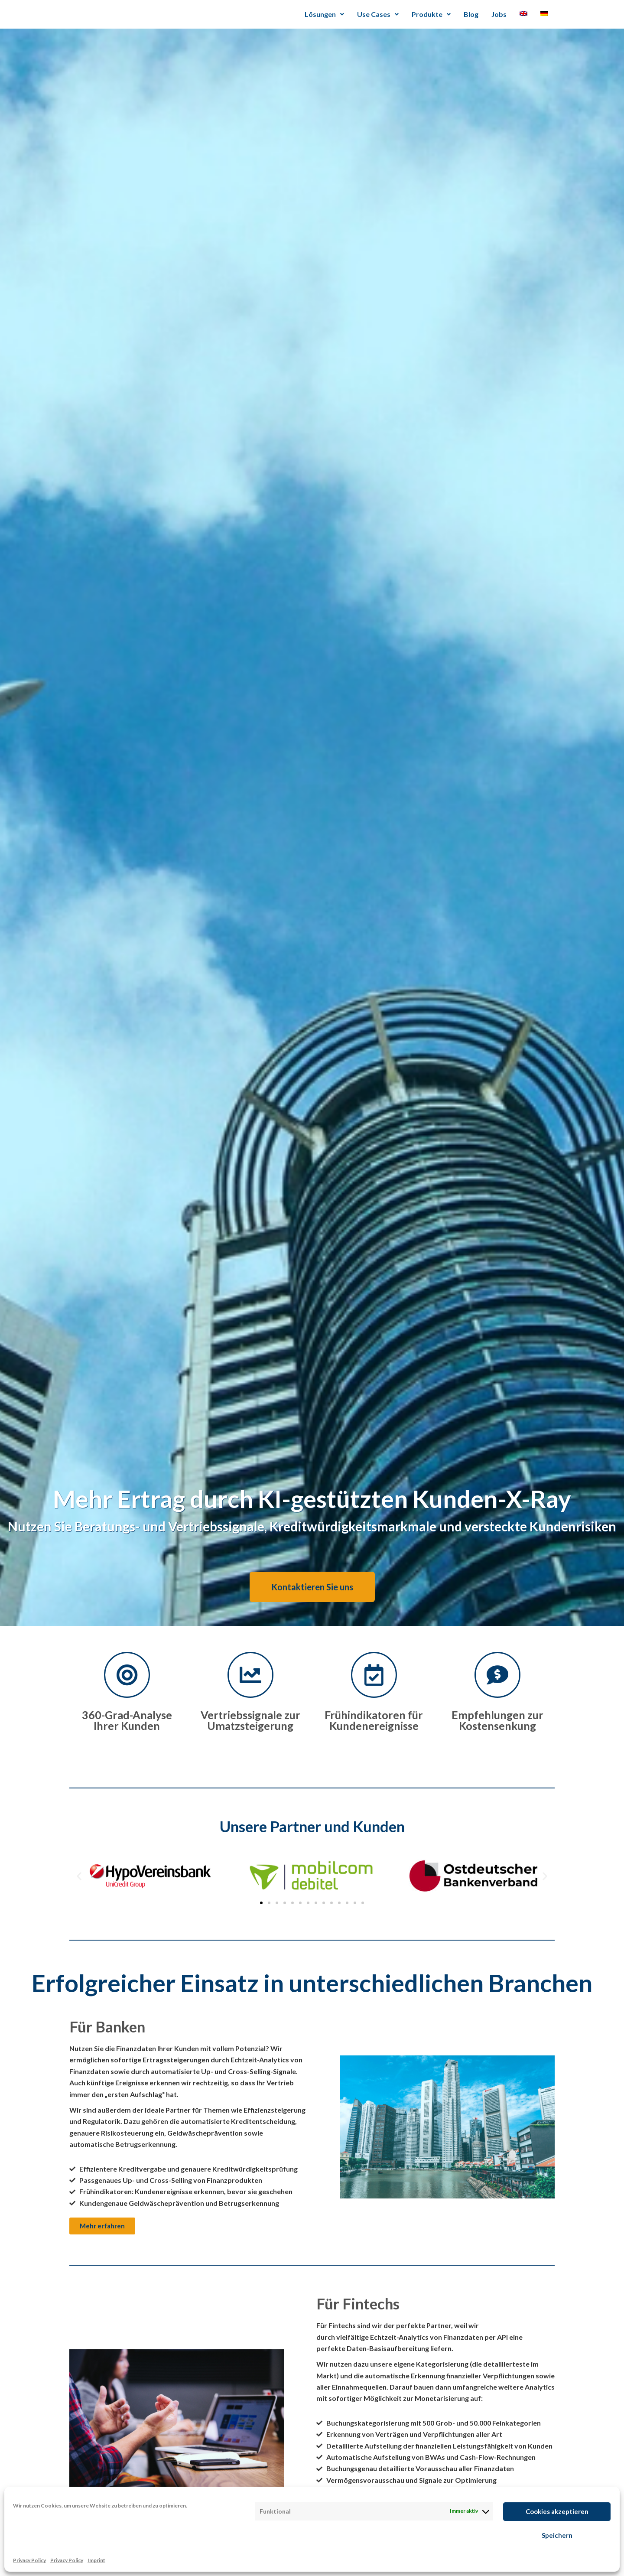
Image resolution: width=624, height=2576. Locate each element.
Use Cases (378, 14)
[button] (79, 1876)
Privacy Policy (29, 2560)
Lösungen (324, 14)
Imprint (96, 2560)
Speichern (557, 2535)
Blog (471, 14)
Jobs (499, 14)
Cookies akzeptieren (557, 2511)
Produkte (431, 14)
